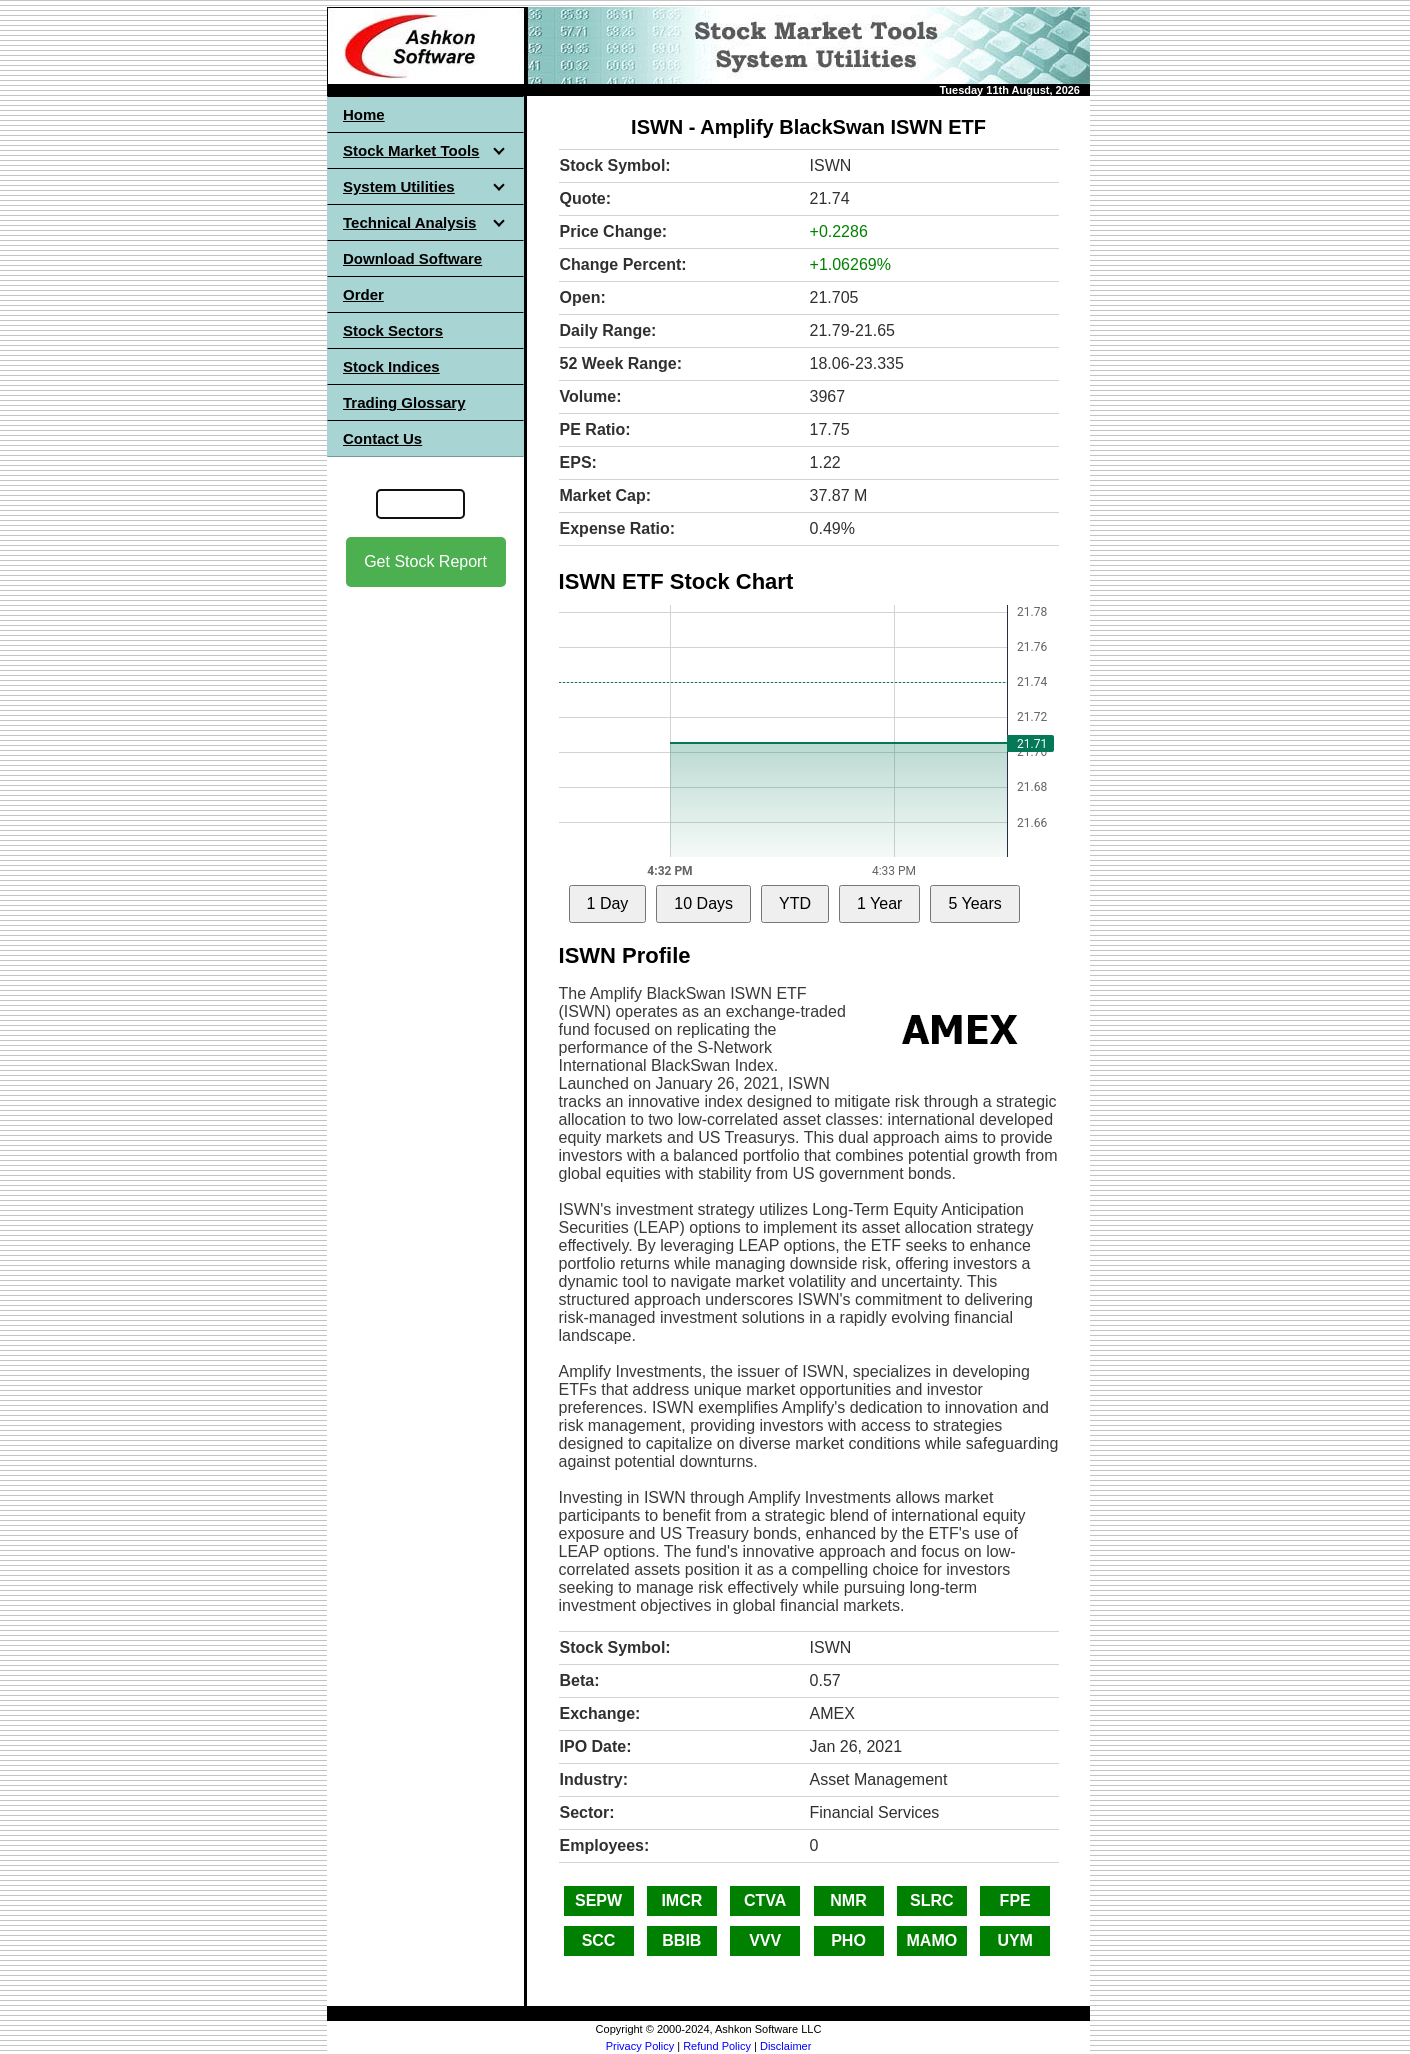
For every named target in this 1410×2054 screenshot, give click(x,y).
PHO (848, 1940)
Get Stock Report (425, 561)
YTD (795, 903)
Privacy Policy (640, 2046)
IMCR (681, 1900)
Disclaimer (785, 2046)
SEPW (598, 1900)
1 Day (608, 903)
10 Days (703, 903)
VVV (765, 1940)
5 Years (974, 903)
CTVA (765, 1900)
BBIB (681, 1940)
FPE (1015, 1900)
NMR (848, 1900)
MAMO (932, 1940)
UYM (1015, 1940)
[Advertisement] (426, 901)
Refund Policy (717, 2046)
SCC (599, 1940)
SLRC (932, 1900)
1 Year (879, 903)
